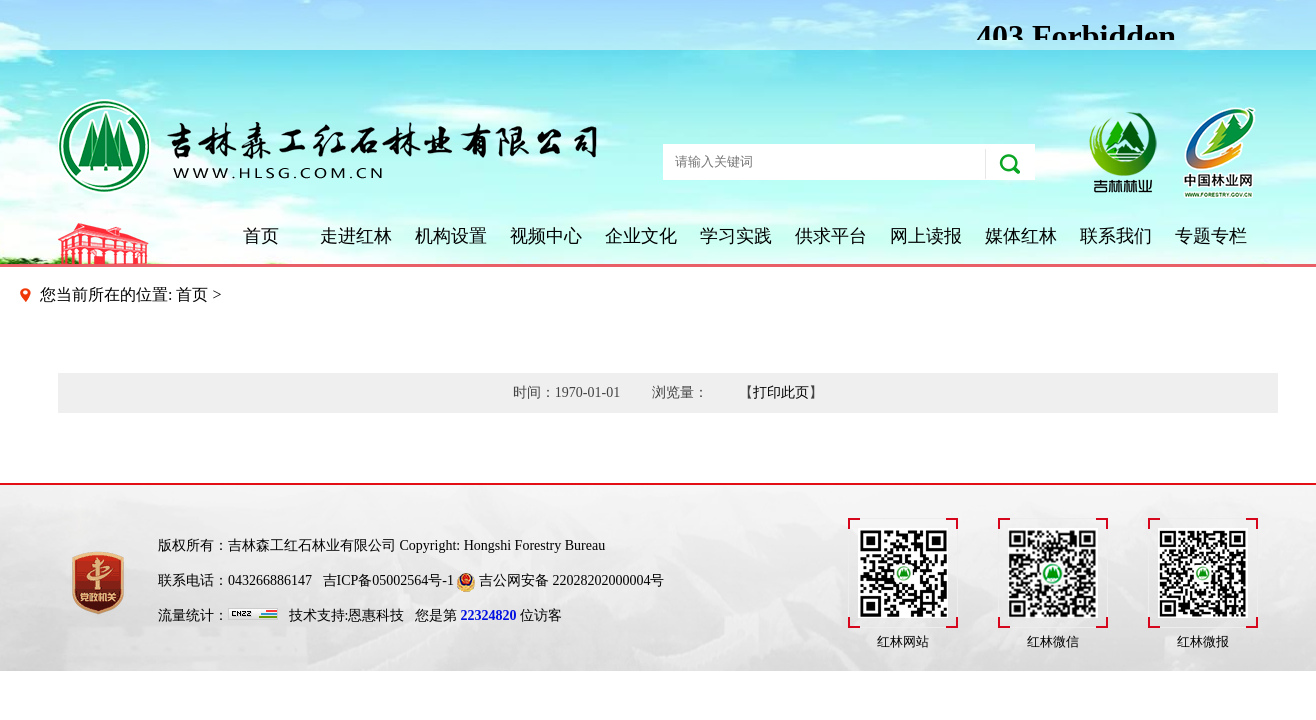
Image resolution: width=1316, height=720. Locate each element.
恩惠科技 (376, 615)
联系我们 (1116, 236)
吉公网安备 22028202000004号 (560, 580)
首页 (261, 236)
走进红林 (356, 236)
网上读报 (926, 236)
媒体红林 (1021, 236)
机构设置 (451, 236)
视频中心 (546, 236)
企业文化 (641, 236)
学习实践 (736, 236)
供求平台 (831, 236)
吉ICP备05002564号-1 (388, 580)
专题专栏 (1211, 236)
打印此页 (781, 392)
